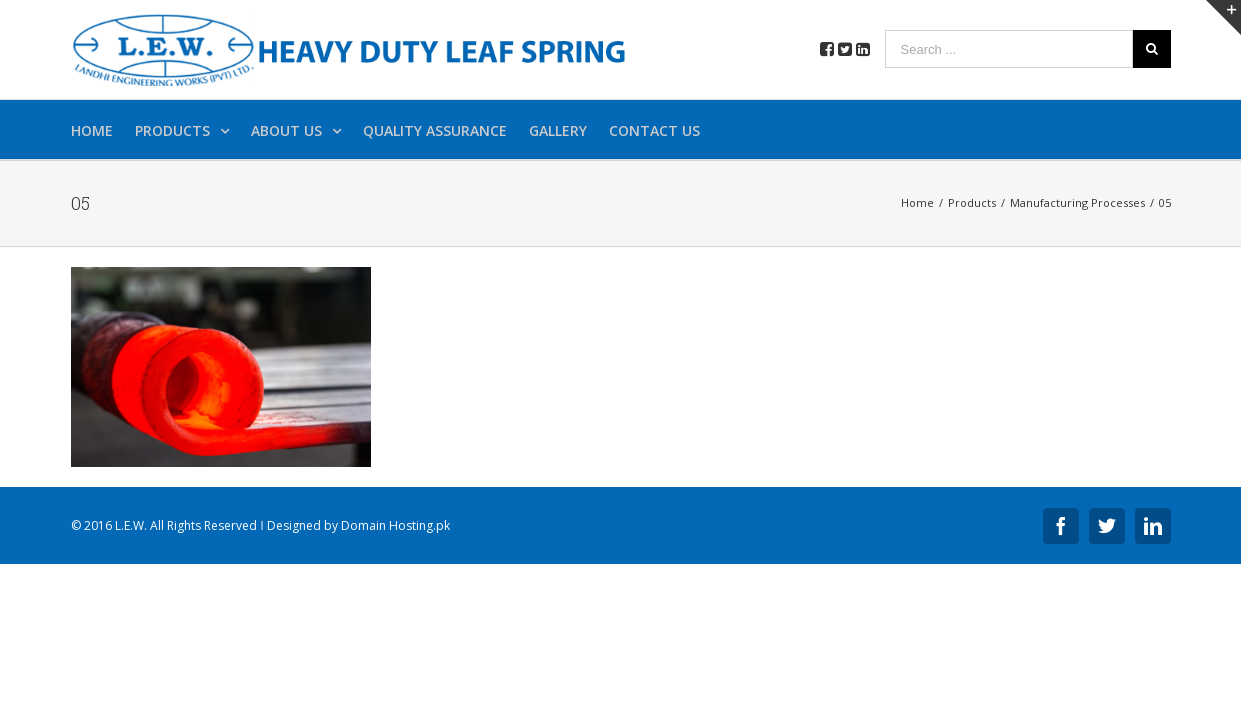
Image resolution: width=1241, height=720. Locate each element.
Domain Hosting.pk (395, 525)
